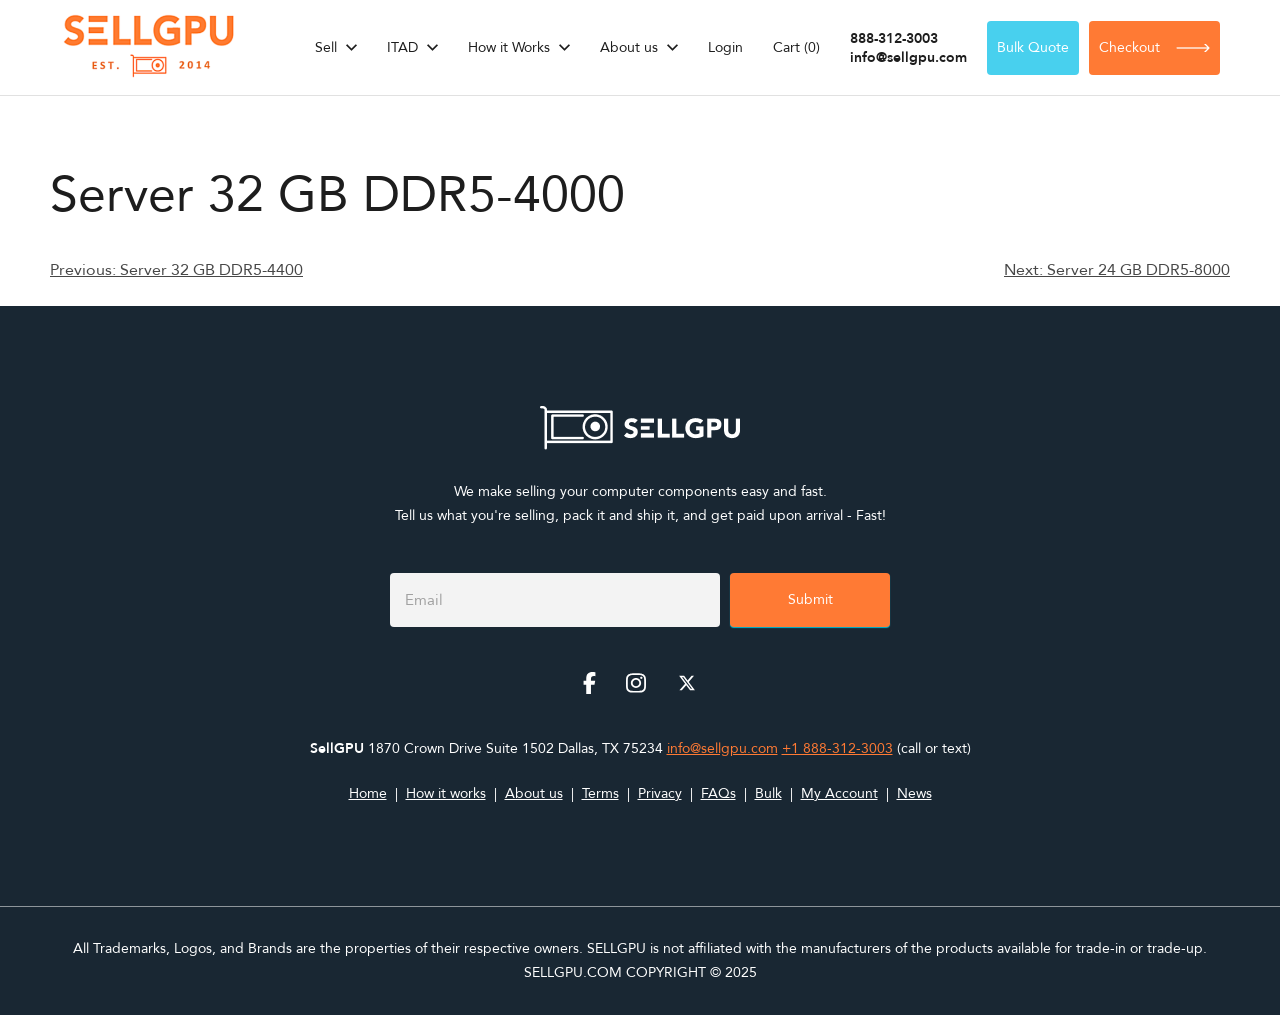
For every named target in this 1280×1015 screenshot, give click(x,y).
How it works (446, 793)
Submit (810, 599)
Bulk (768, 793)
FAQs (718, 793)
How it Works (509, 47)
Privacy (660, 793)
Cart (796, 47)
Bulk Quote (1033, 47)
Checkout (1154, 47)
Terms (600, 793)
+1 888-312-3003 (837, 748)
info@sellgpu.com (908, 57)
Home (368, 793)
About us (629, 47)
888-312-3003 (894, 38)
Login (725, 47)
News (914, 793)
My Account (839, 793)
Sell (326, 47)
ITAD (402, 47)
